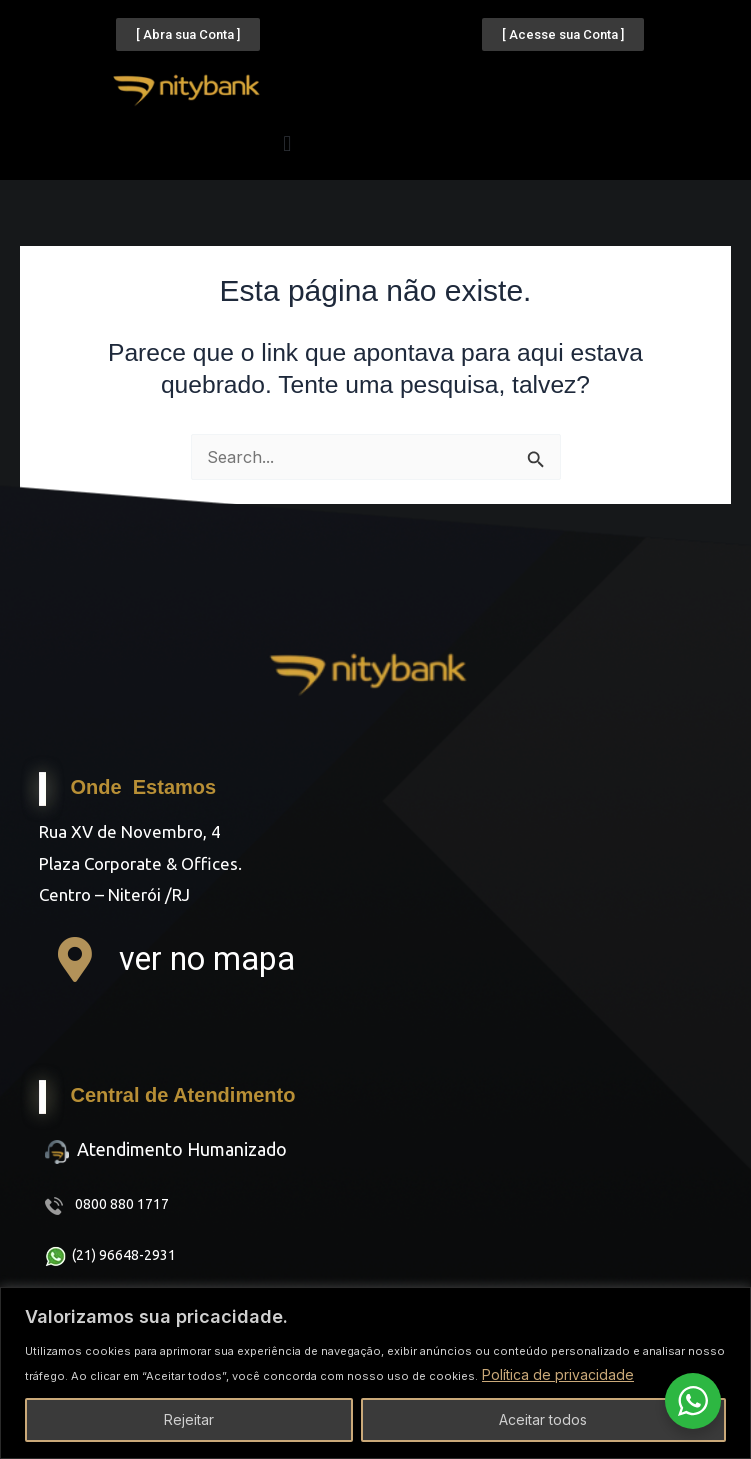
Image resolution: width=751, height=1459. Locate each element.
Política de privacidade (558, 1374)
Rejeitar (189, 1419)
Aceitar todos (543, 1419)
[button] (287, 143)
